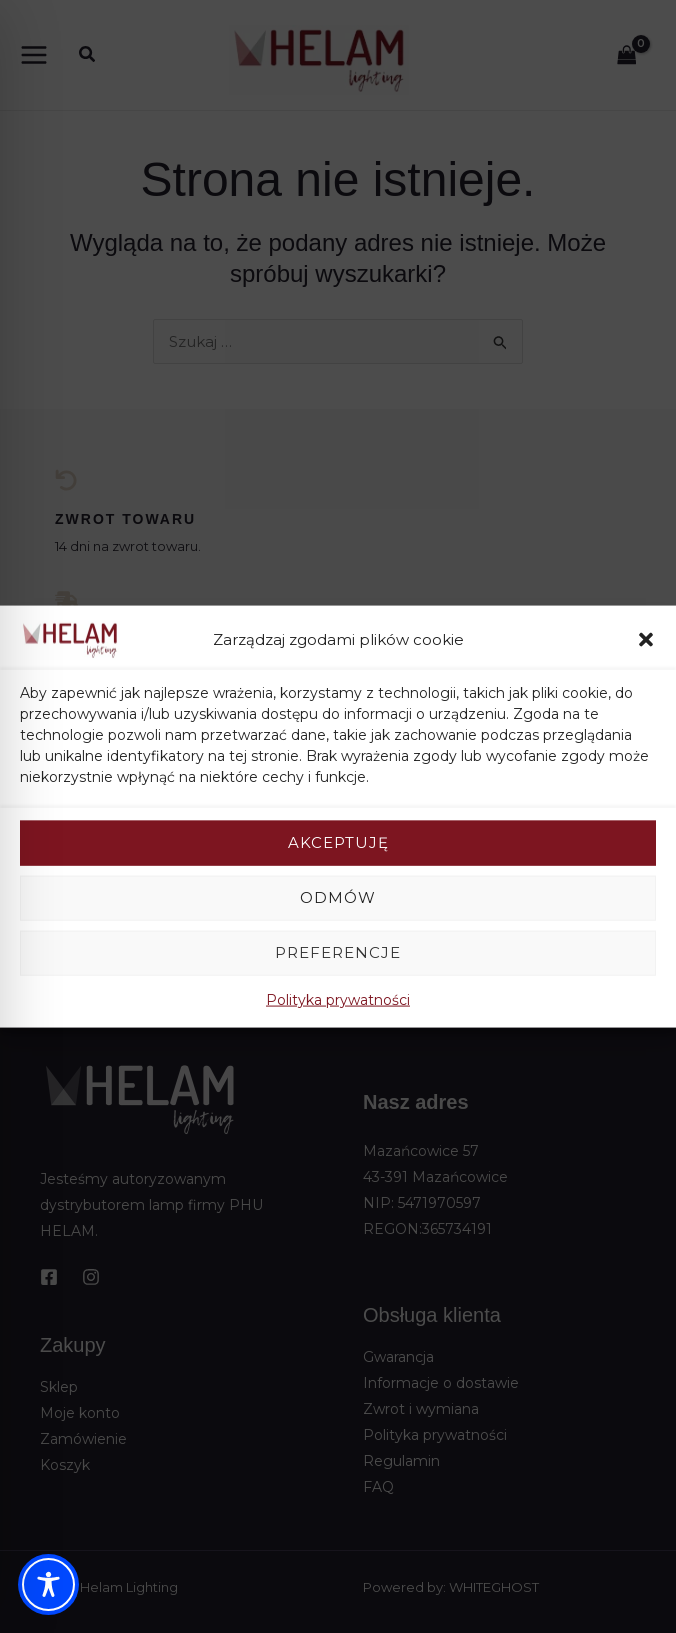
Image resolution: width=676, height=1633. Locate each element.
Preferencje (338, 952)
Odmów (338, 897)
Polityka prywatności (338, 999)
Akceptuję (338, 842)
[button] (646, 640)
